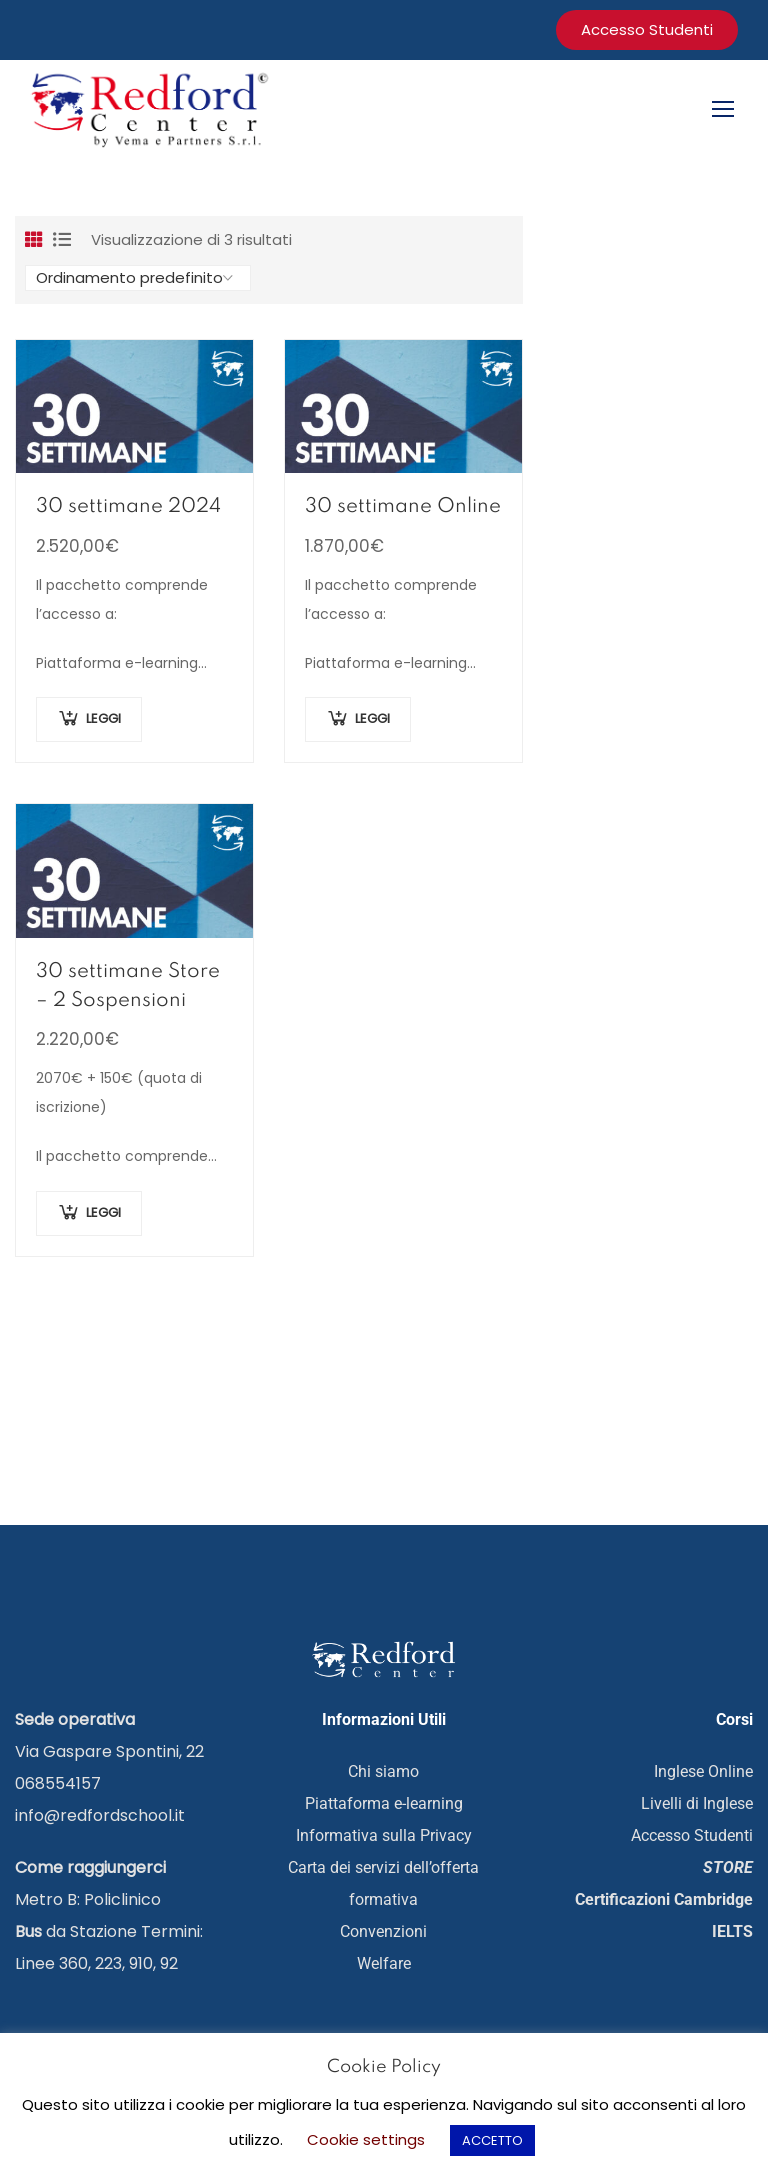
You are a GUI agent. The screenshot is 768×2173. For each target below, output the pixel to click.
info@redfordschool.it (100, 1816)
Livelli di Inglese (697, 1804)
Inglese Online (703, 1772)
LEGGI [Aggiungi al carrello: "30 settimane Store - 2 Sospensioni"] (103, 1213)
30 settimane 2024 (128, 508)
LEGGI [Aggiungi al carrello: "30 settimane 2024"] (103, 720)
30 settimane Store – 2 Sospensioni (128, 987)
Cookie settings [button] (366, 2139)
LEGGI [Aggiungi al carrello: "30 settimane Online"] (372, 720)
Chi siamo (383, 1772)
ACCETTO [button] (492, 2140)
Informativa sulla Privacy (384, 1836)
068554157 (58, 1784)
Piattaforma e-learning (384, 1804)
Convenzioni (383, 1932)
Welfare (384, 1964)
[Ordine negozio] (138, 279)
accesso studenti (647, 29)
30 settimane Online (403, 508)
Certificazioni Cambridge (664, 1900)
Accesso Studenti (692, 1836)
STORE (728, 1868)
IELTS (732, 1932)
